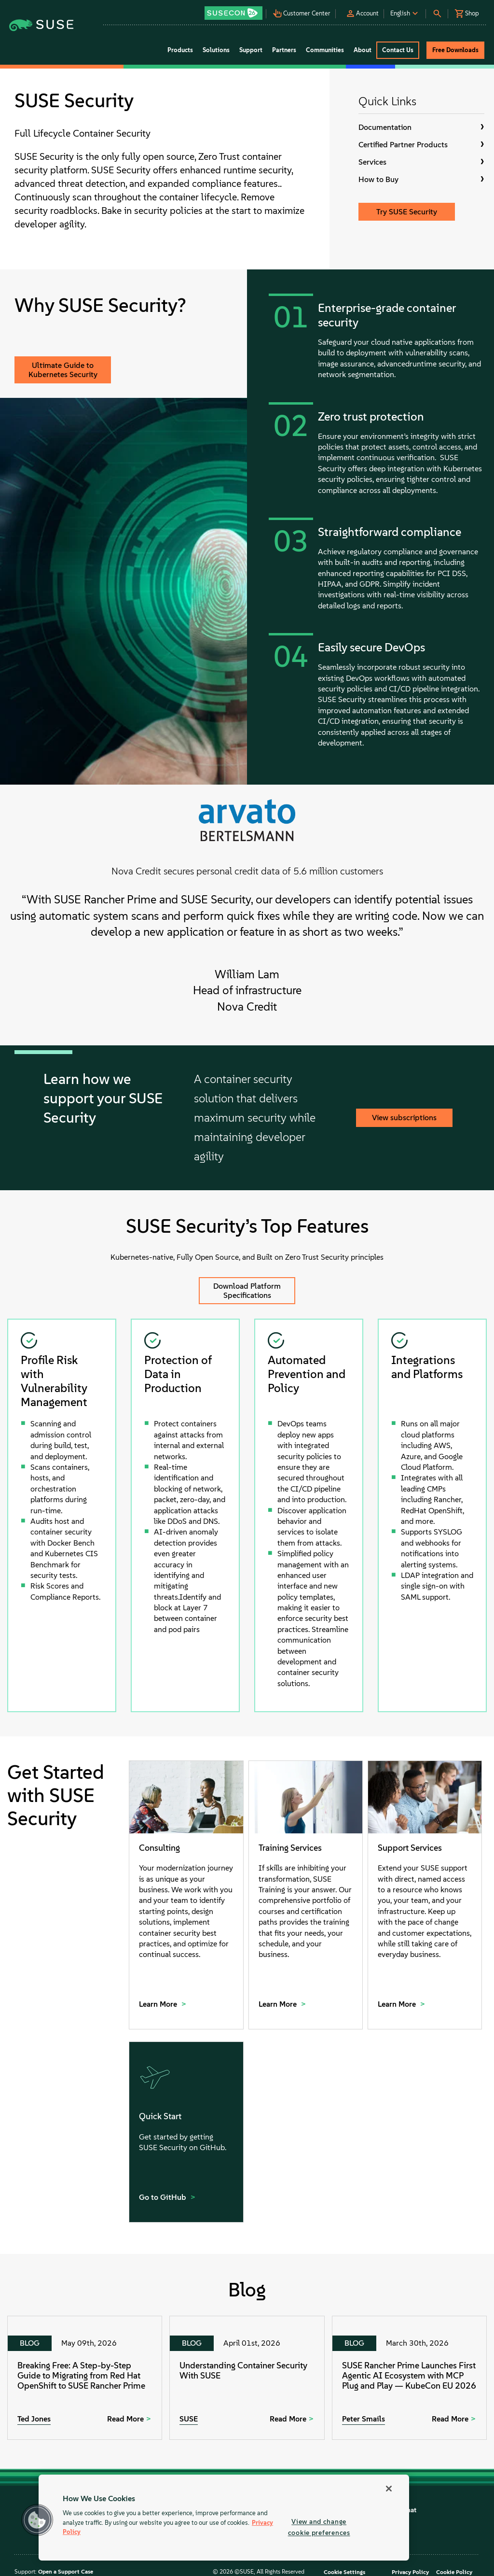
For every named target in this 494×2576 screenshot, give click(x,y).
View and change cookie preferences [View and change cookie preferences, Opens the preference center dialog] (319, 2527)
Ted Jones (34, 2418)
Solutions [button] (216, 50)
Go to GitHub (163, 2197)
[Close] (388, 2488)
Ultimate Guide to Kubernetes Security (62, 370)
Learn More (159, 2004)
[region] (224, 2518)
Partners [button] (284, 50)
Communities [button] (325, 50)
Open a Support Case (65, 2571)
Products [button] (180, 50)
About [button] (362, 50)
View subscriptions (404, 1117)
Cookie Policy (454, 2572)
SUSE (188, 2418)
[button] (234, 10)
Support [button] (250, 50)
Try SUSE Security (406, 211)
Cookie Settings (344, 2572)
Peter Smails (363, 2418)
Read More (125, 2418)
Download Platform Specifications (247, 1290)
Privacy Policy (410, 2572)
